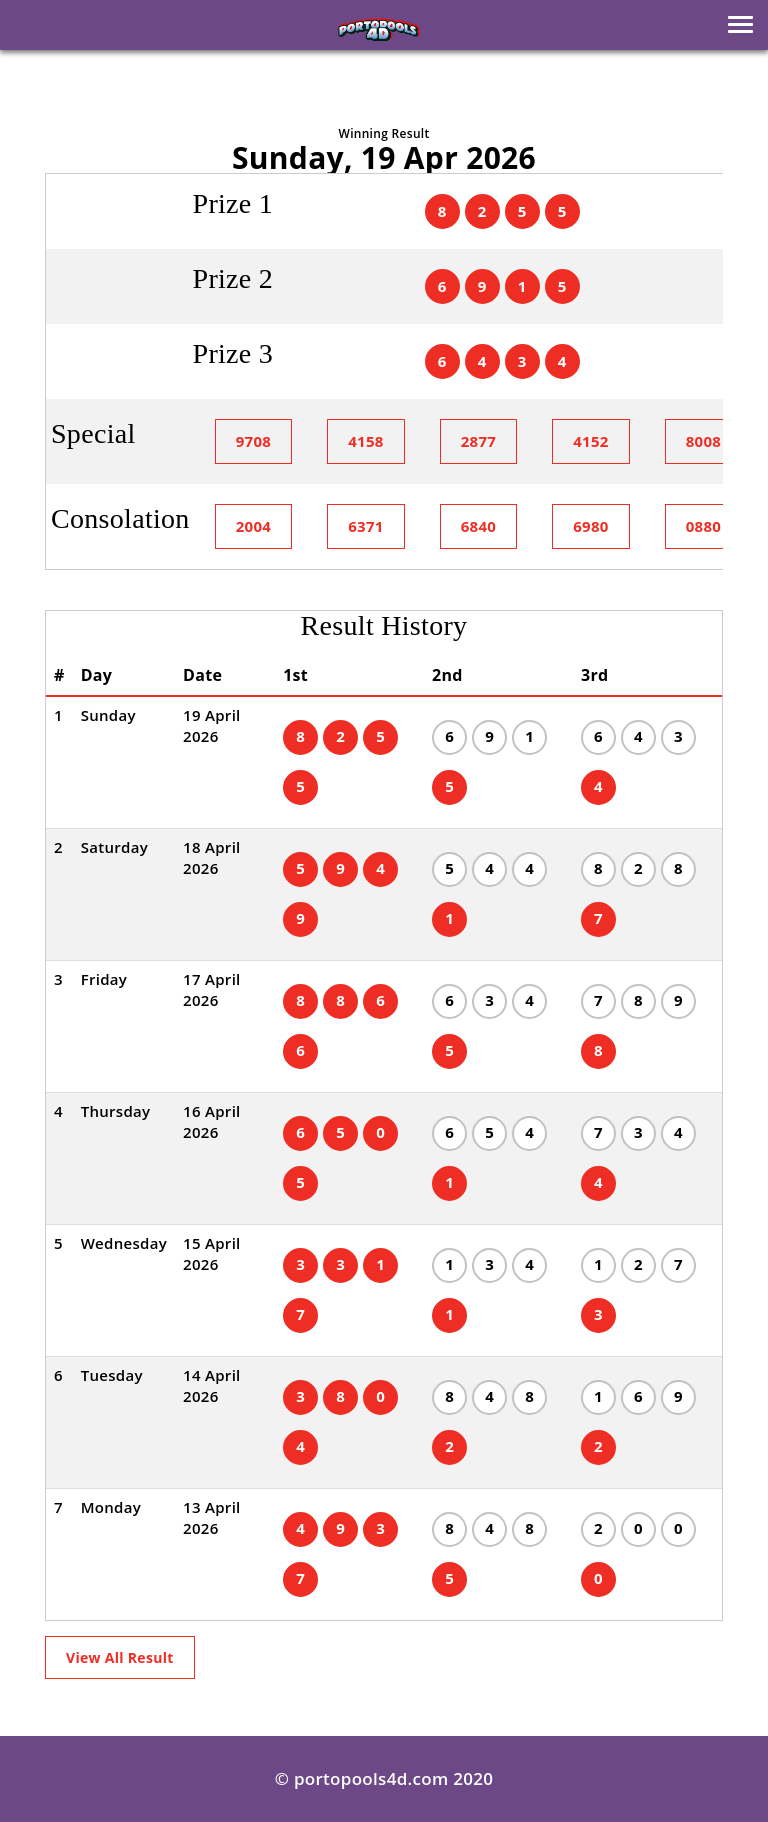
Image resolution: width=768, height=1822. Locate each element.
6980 (591, 526)
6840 (479, 526)
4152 (591, 441)
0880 (704, 526)
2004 (254, 526)
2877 (479, 441)
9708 (254, 441)
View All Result (120, 1657)
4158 (366, 441)
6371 (366, 526)
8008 (704, 441)
